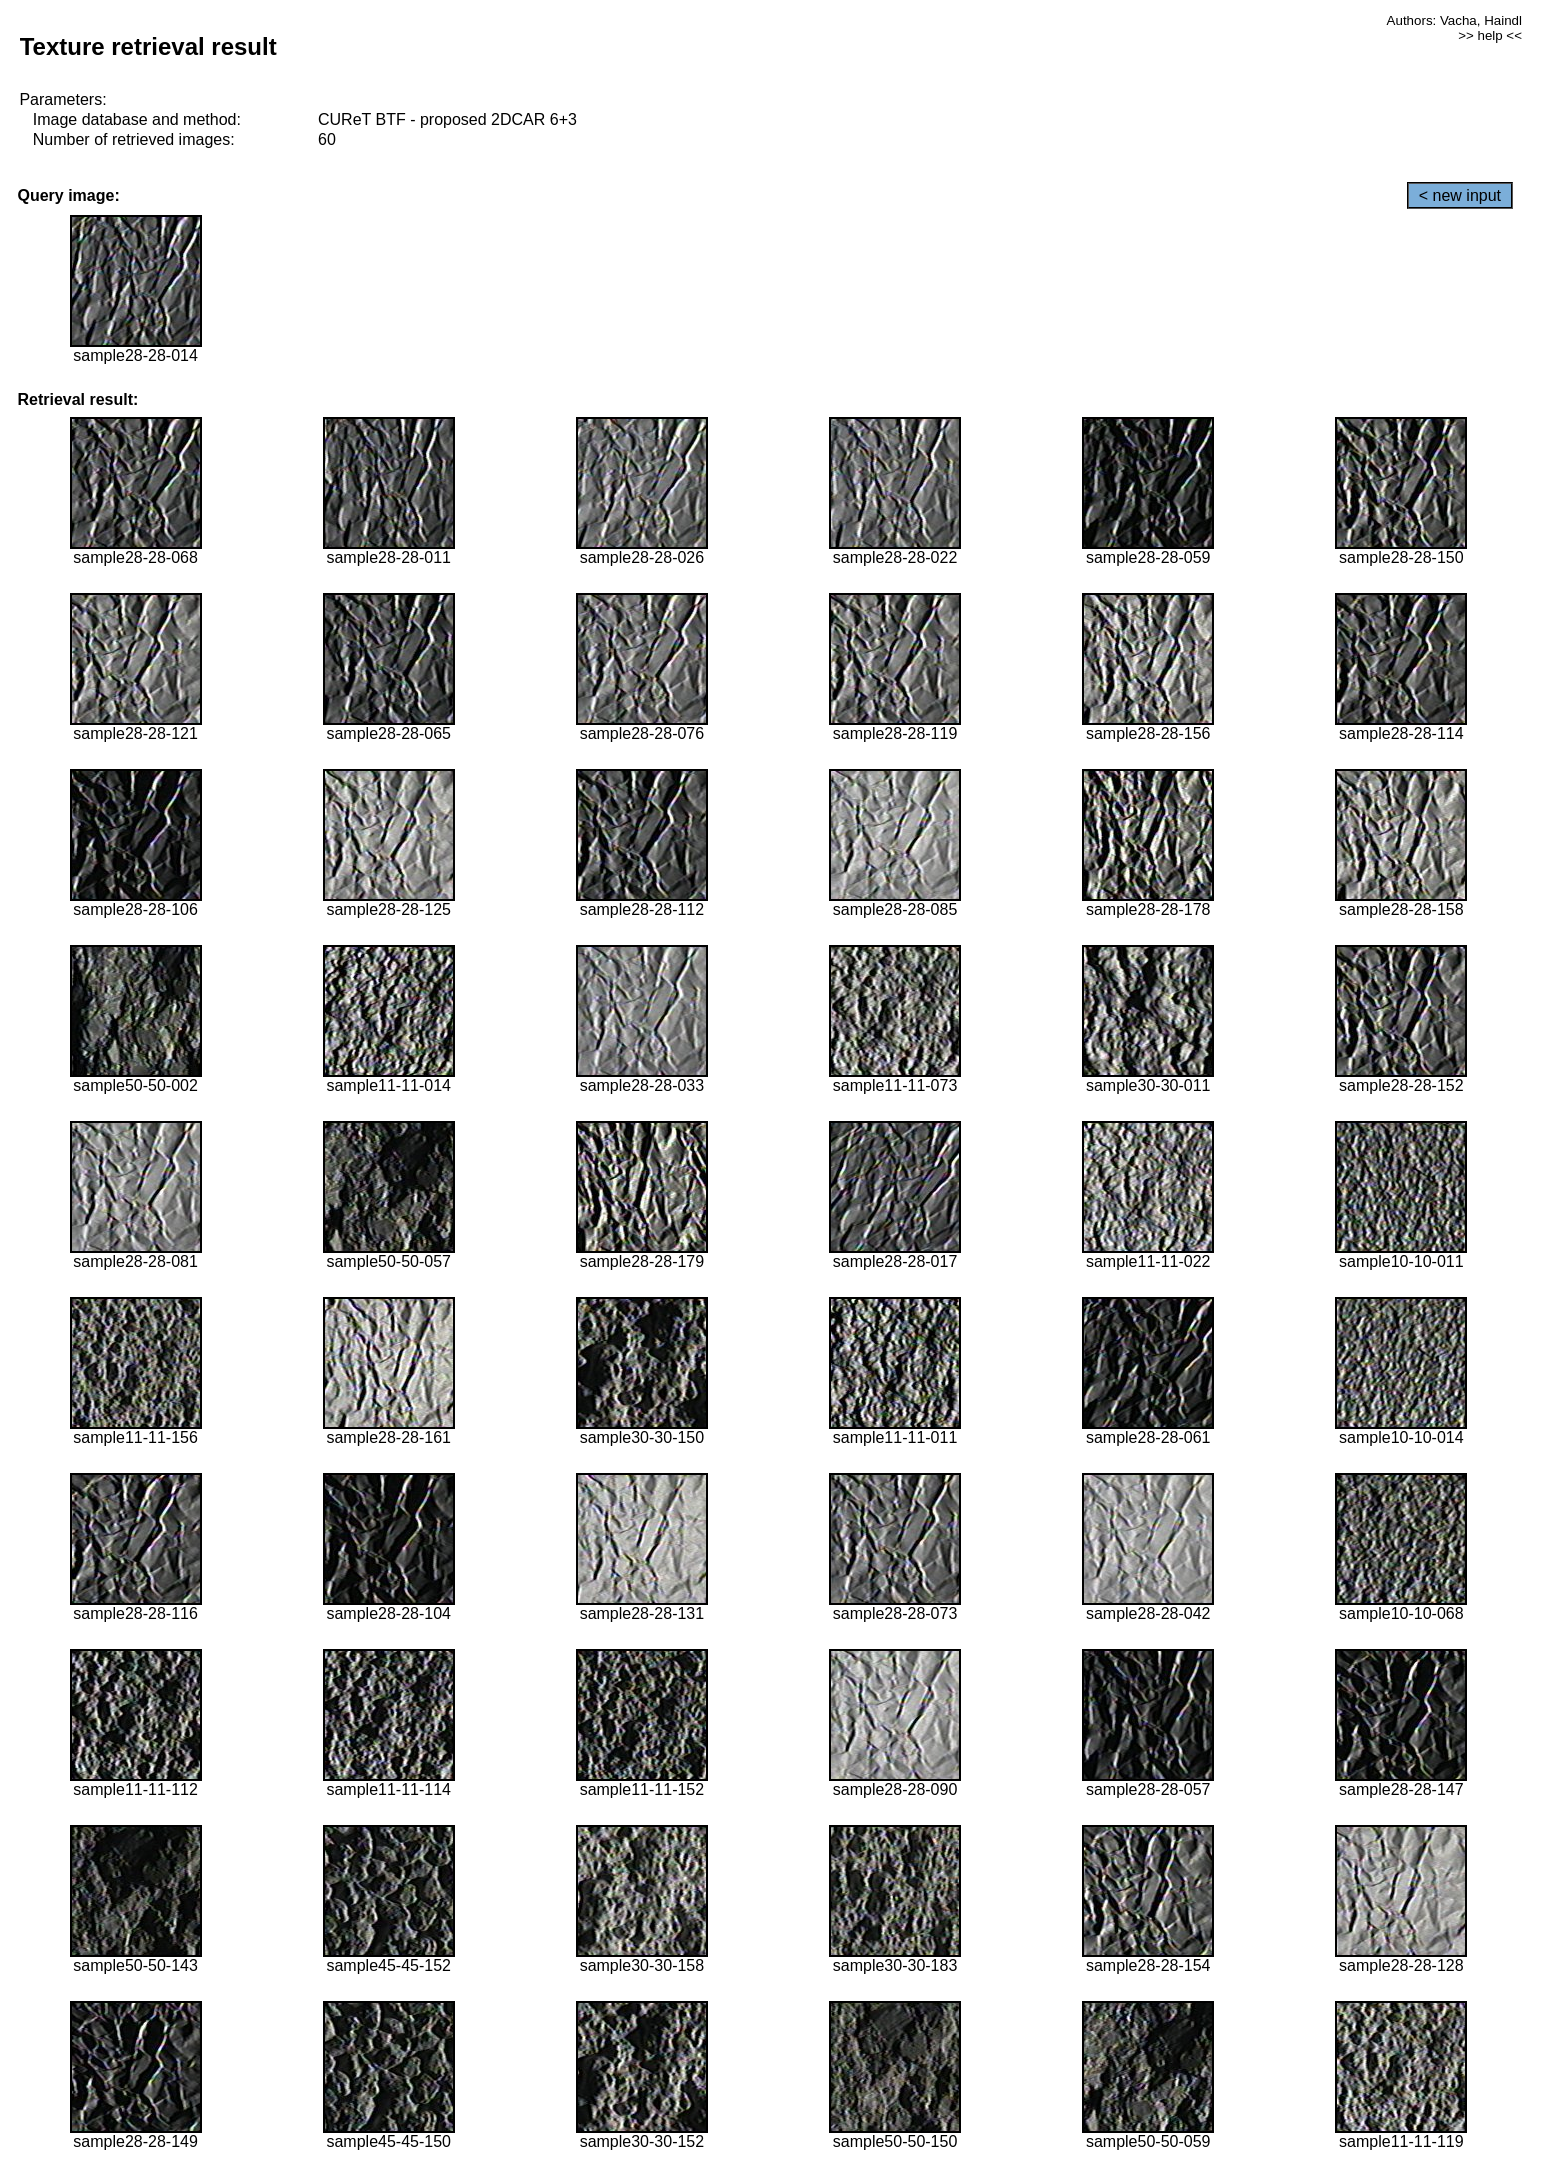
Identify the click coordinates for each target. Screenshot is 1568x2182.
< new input (1460, 195)
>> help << (1490, 35)
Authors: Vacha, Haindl (1454, 20)
